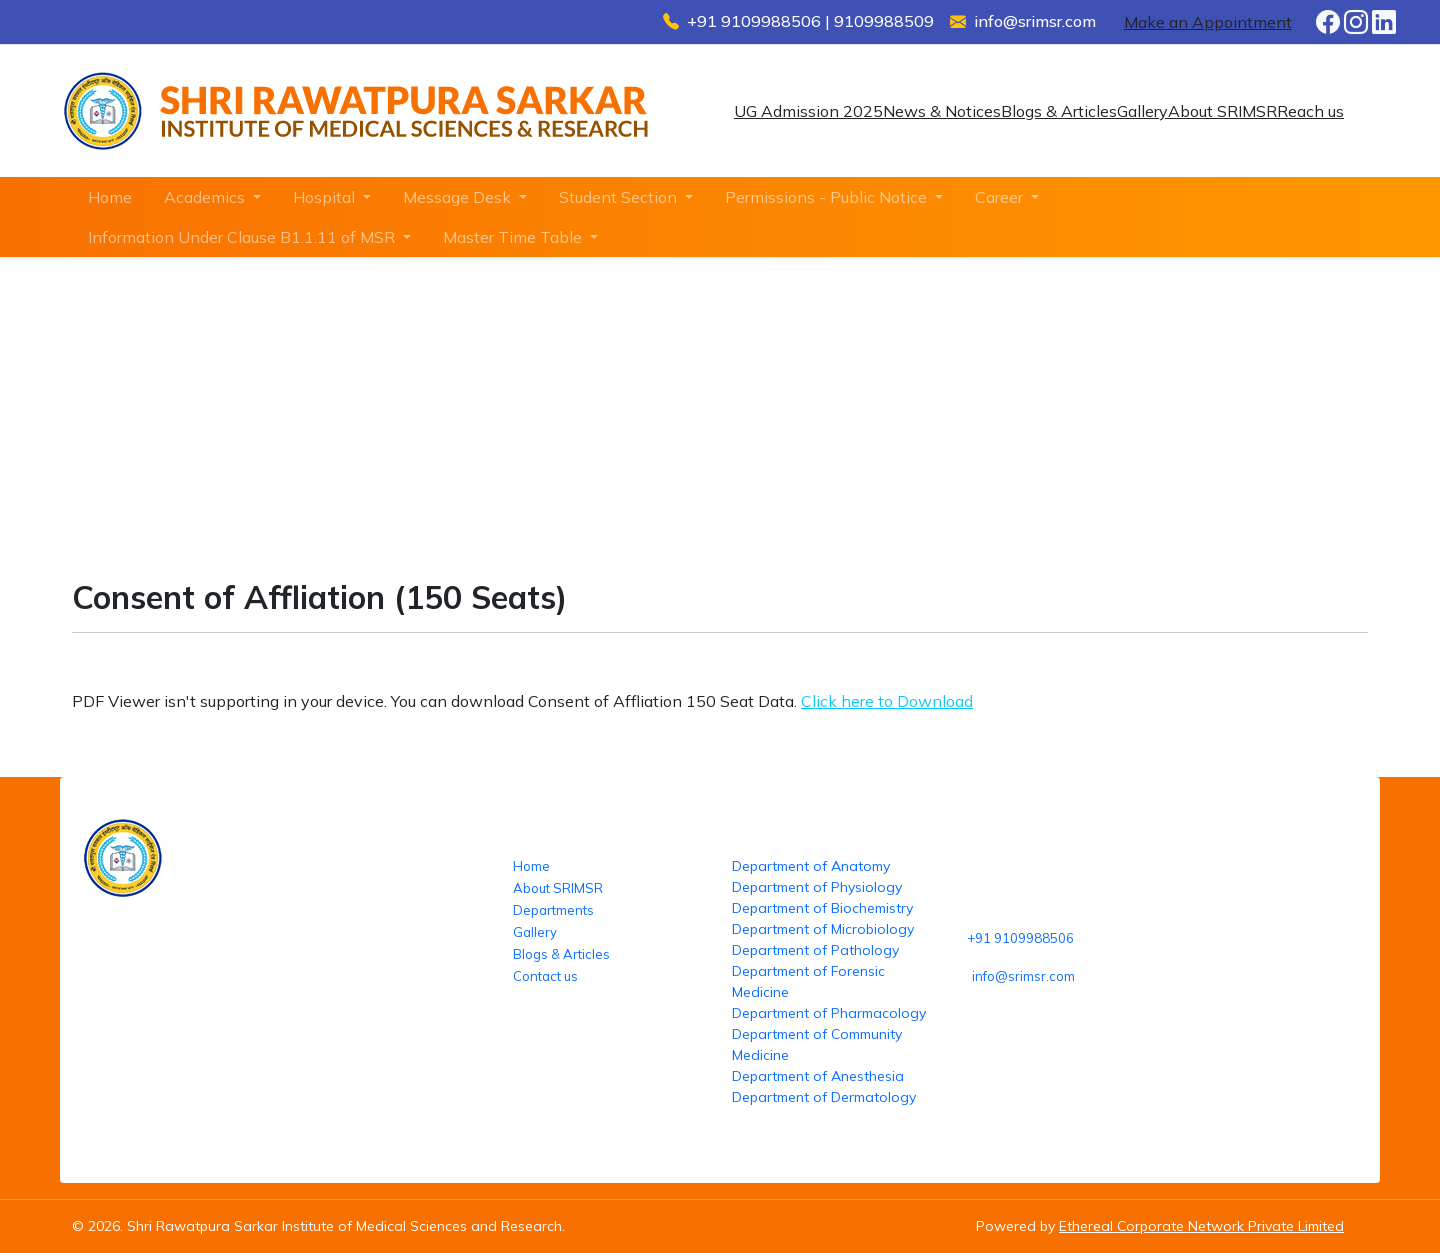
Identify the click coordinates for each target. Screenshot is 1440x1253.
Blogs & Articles (1059, 111)
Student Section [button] (620, 197)
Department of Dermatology (824, 1097)
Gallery (1142, 111)
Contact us (545, 976)
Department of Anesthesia (818, 1076)
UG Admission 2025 (808, 111)
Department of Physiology (817, 887)
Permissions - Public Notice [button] (828, 197)
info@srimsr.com (1023, 976)
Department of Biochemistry (822, 908)
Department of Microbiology (823, 929)
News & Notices (942, 111)
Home (110, 197)
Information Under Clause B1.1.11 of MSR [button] (243, 237)
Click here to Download (887, 701)
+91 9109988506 (1020, 938)
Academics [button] (206, 197)
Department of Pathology (815, 950)
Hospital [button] (326, 197)
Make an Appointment (1208, 22)
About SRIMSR (1222, 111)
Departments (553, 910)
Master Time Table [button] (514, 237)
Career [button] (1001, 197)
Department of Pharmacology (829, 1013)
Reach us (1310, 111)
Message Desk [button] (459, 197)
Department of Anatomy (811, 866)
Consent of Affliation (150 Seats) (471, 438)
